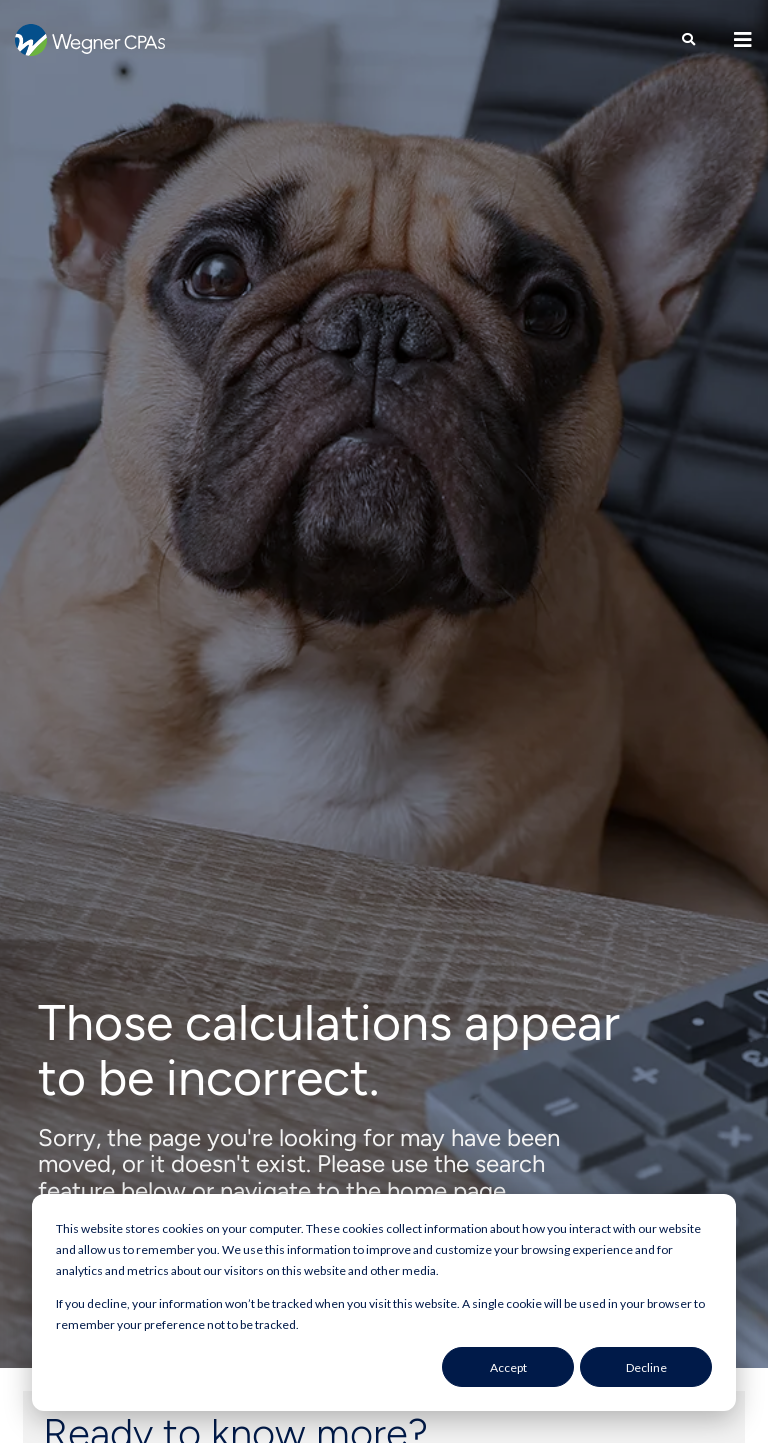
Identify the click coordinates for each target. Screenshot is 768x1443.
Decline (646, 1367)
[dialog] (384, 1302)
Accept (508, 1367)
